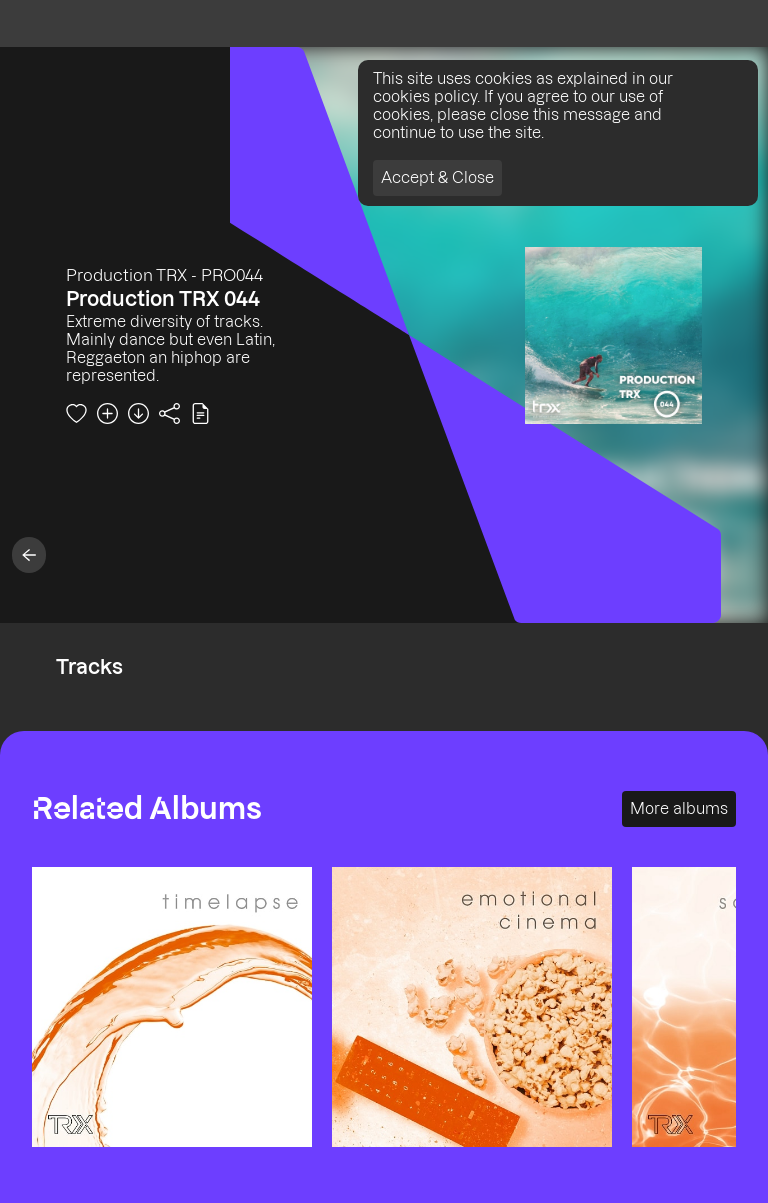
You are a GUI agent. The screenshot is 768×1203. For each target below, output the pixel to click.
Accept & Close (437, 177)
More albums (679, 808)
